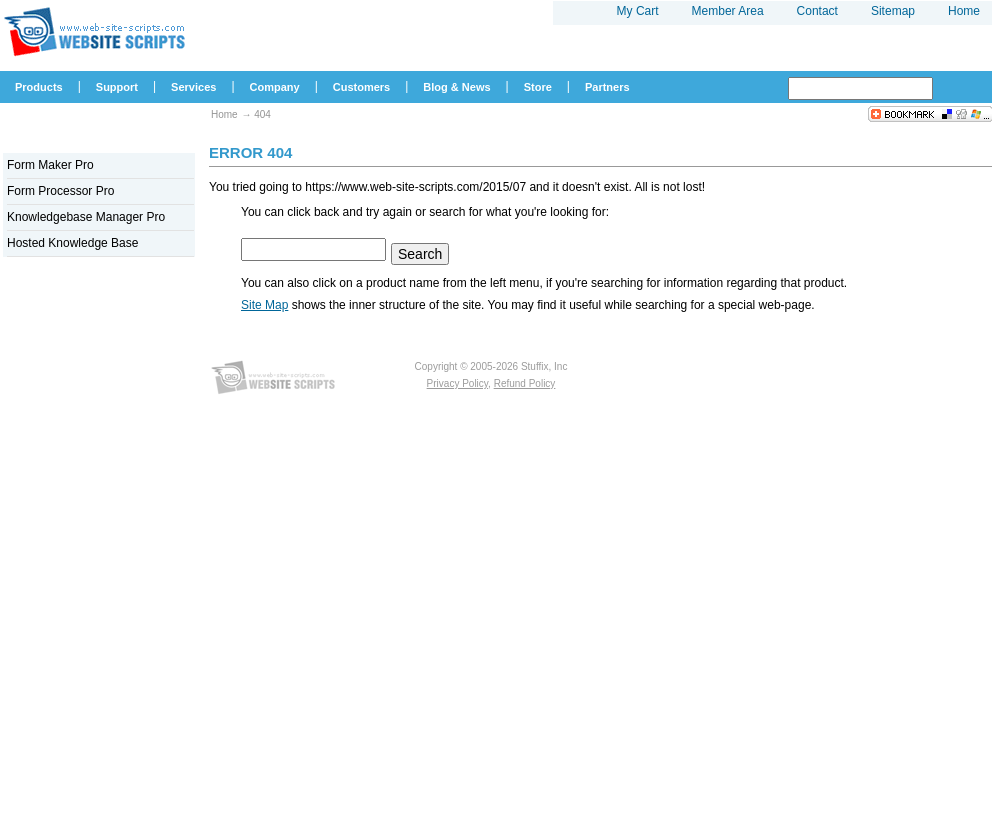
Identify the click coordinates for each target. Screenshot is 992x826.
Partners (607, 87)
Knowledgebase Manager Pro (86, 217)
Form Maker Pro (50, 165)
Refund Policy (525, 383)
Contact (817, 11)
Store (538, 87)
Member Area (728, 11)
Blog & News (456, 87)
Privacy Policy (458, 383)
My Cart (638, 11)
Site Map (264, 305)
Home (224, 114)
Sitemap (893, 11)
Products (39, 87)
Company (275, 87)
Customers (361, 87)
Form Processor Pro (60, 191)
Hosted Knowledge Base (72, 243)
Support (117, 87)
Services (193, 87)
